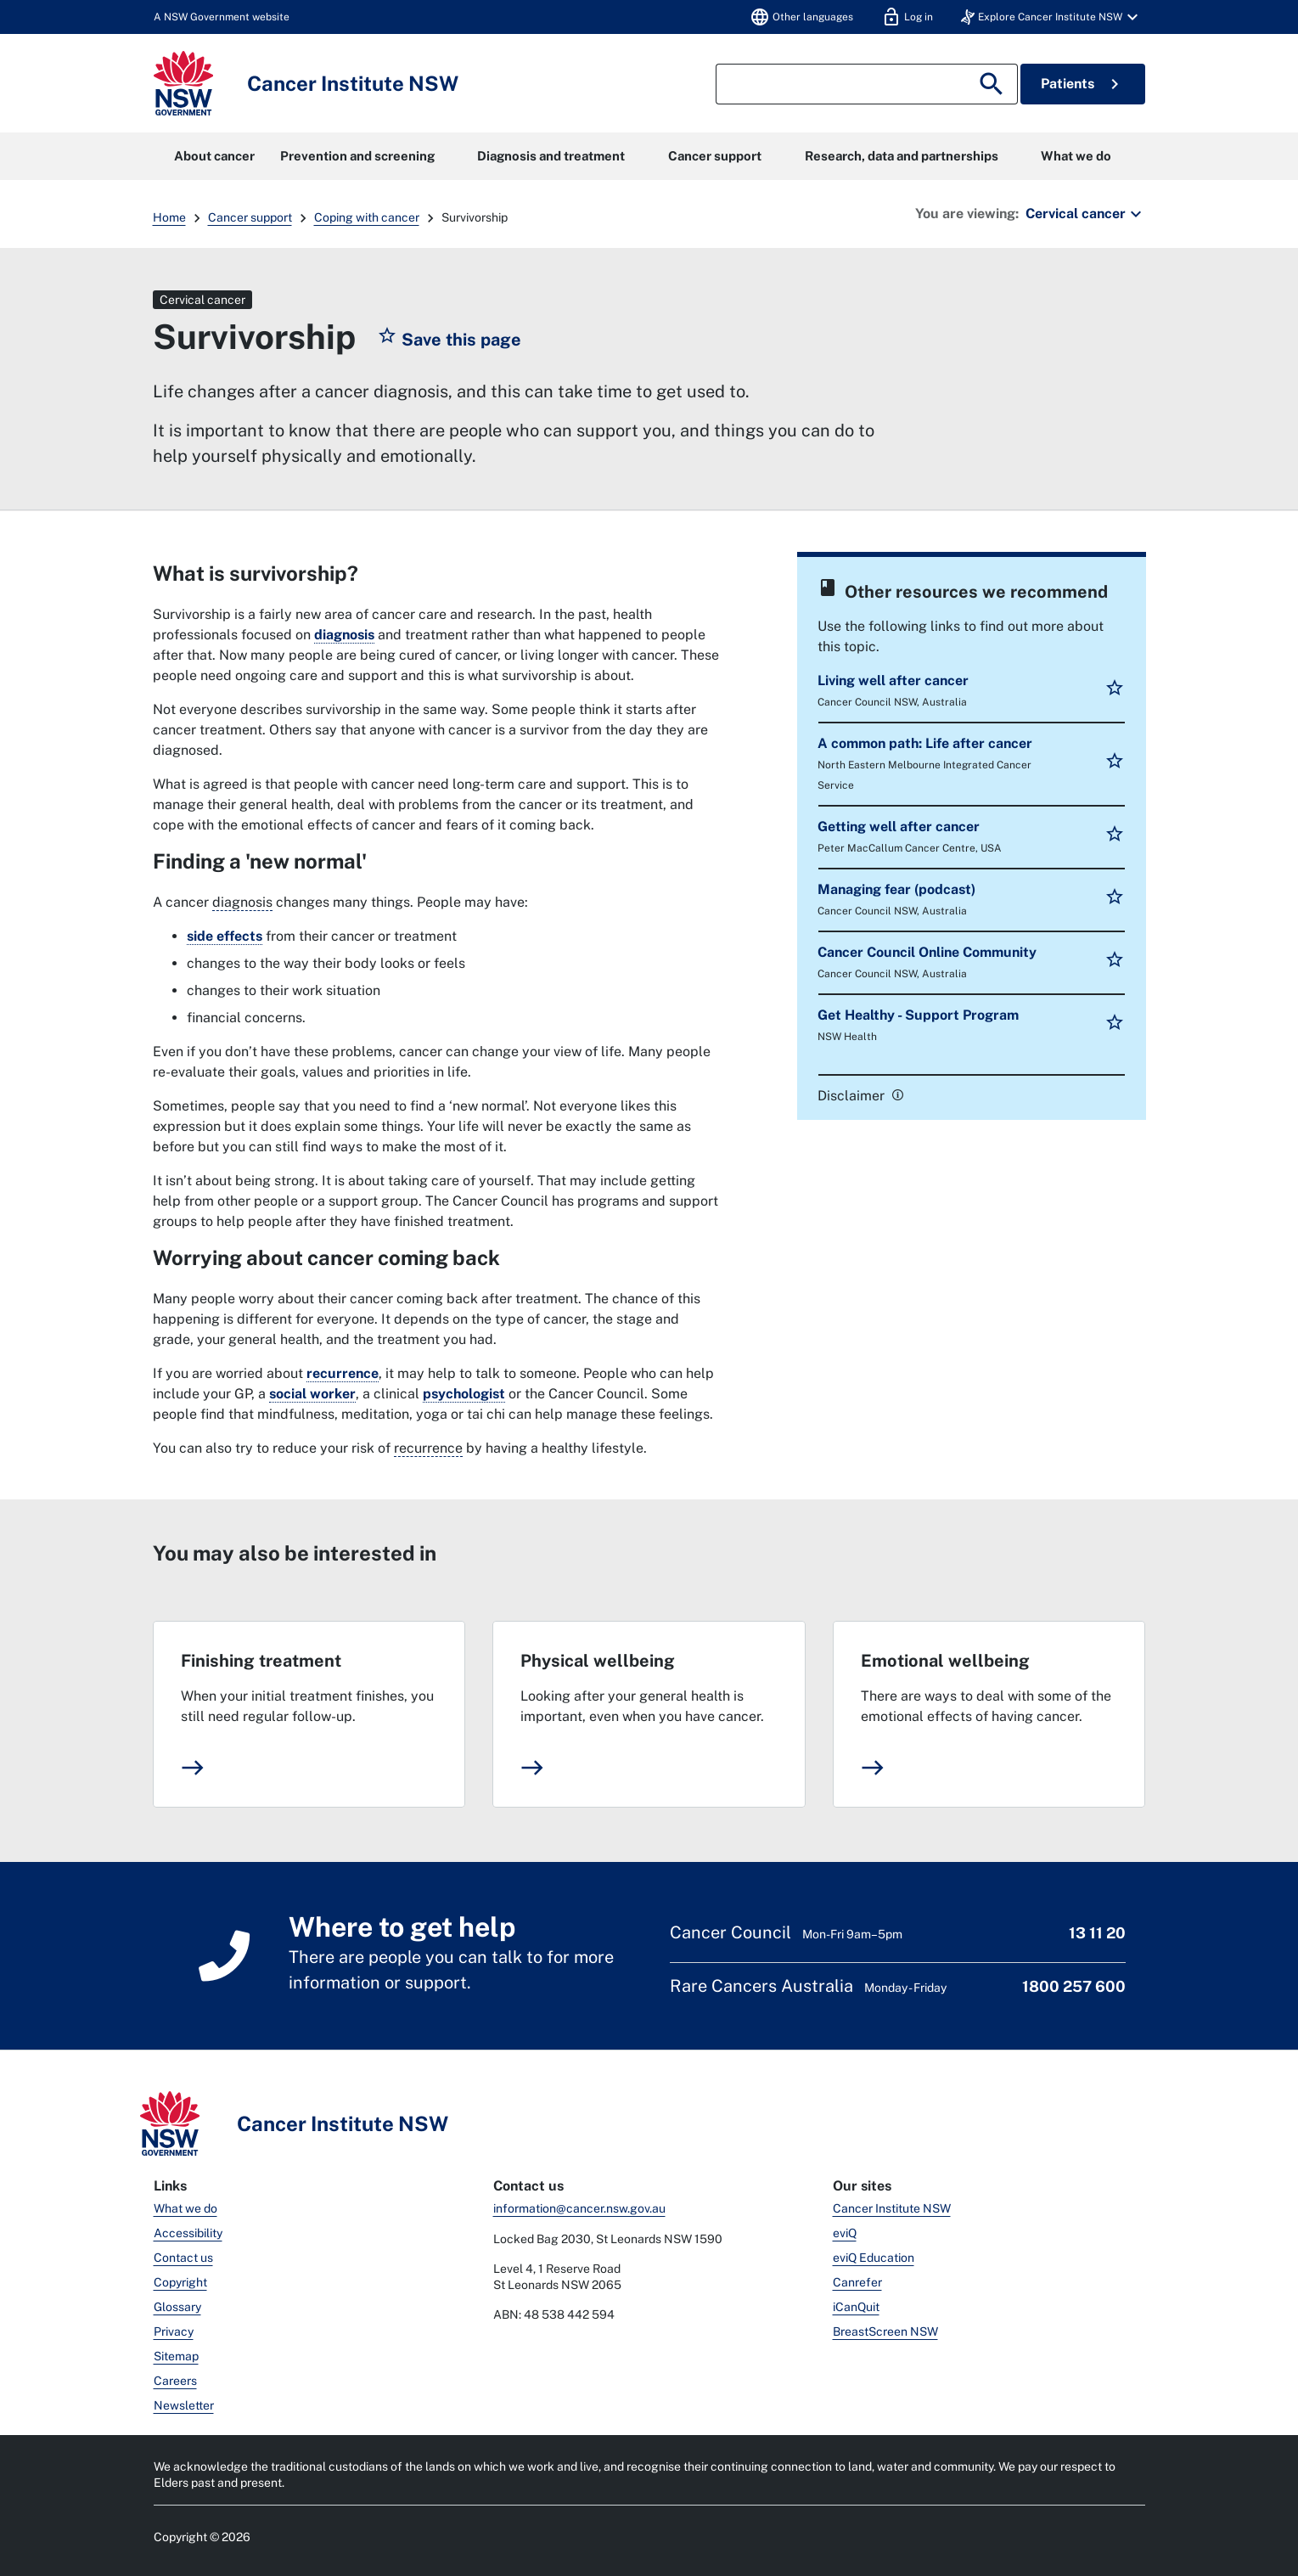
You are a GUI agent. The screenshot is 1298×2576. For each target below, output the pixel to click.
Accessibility (188, 2233)
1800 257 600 (1074, 1986)
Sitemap (176, 2356)
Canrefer (857, 2282)
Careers (175, 2381)
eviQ (845, 2233)
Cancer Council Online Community (927, 952)
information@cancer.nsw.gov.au (579, 2208)
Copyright (180, 2282)
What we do (1076, 156)
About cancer (214, 156)
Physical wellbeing (597, 1661)
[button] (1052, 17)
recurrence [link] (342, 1373)
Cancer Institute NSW (892, 2208)
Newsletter (184, 2405)
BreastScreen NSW (885, 2331)
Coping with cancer (366, 217)
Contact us (183, 2257)
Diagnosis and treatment (551, 156)
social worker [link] (312, 1394)
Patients (1083, 84)
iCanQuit (856, 2307)
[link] (895, 1094)
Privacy (174, 2331)
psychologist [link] (464, 1394)
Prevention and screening (357, 156)
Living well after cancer (893, 680)
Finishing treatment (261, 1661)
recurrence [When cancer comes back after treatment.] (428, 1448)
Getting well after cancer (899, 826)
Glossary (177, 2307)
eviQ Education (873, 2257)
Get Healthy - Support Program (918, 1015)
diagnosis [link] (344, 635)
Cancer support (714, 156)
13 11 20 (1097, 1933)
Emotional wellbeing (945, 1661)
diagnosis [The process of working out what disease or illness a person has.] (242, 902)
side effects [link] (224, 936)
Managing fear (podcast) (896, 889)
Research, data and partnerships (901, 156)
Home (169, 217)
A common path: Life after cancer (925, 743)
